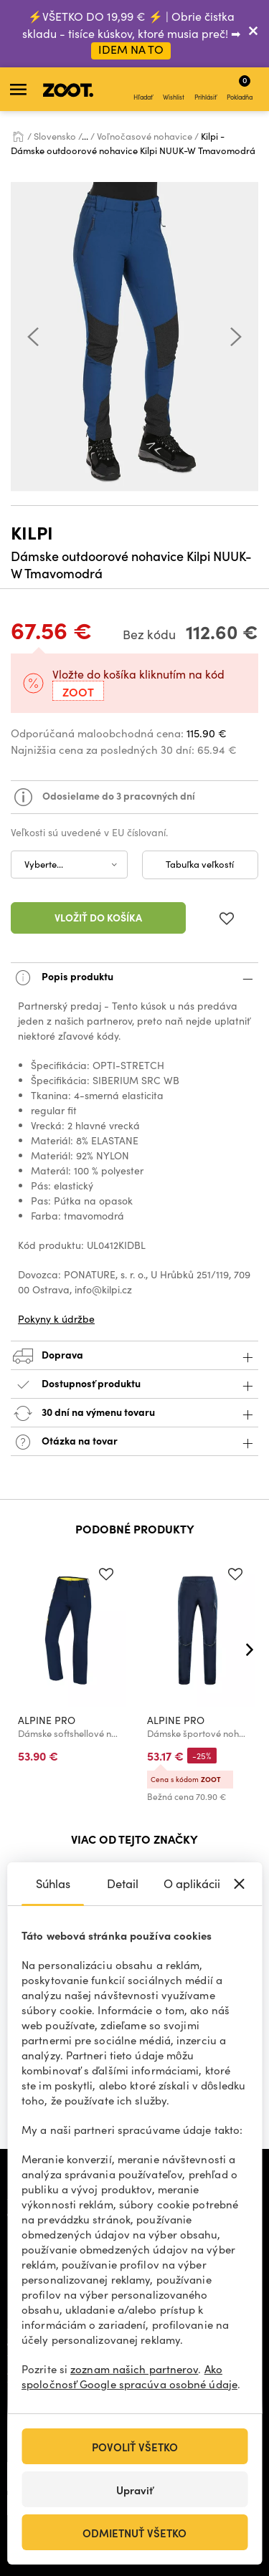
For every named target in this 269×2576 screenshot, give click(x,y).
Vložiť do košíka (98, 917)
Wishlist (173, 89)
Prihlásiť (205, 89)
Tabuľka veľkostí (200, 864)
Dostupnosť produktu (134, 1384)
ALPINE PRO (46, 1720)
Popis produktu (134, 977)
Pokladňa (240, 87)
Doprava (134, 1356)
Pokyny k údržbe (56, 1319)
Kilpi (32, 532)
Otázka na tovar (134, 1442)
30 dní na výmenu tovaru (134, 1413)
